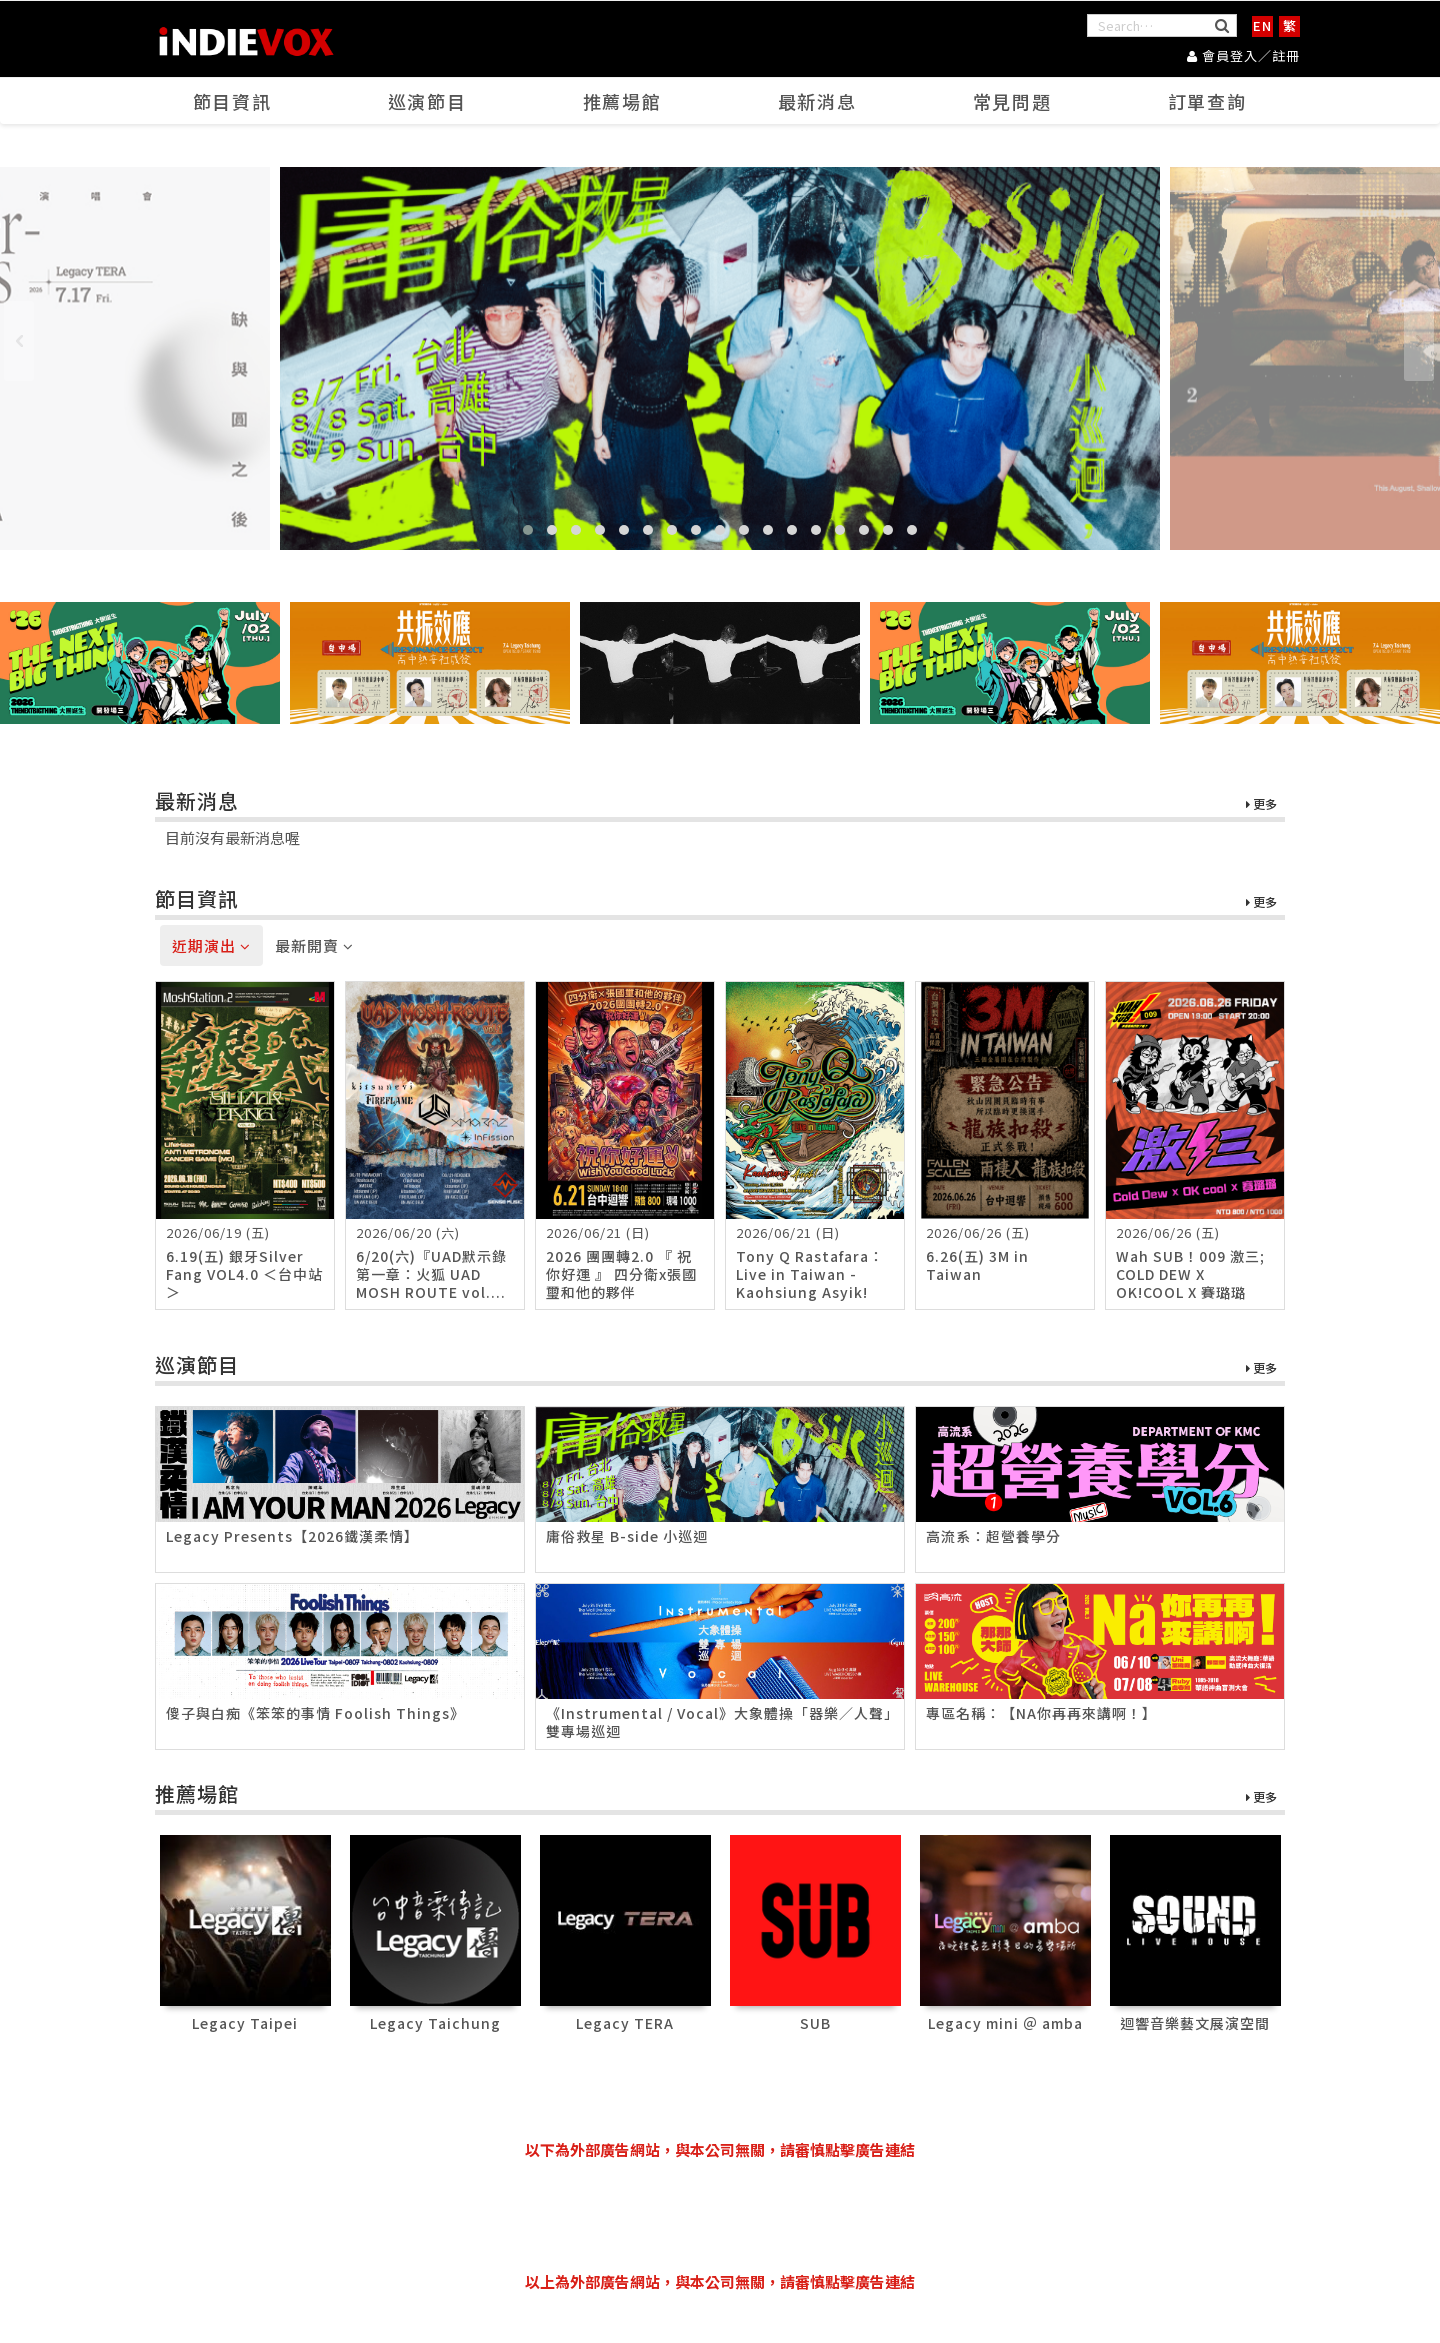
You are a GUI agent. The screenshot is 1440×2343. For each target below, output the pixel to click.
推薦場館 (623, 101)
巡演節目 (428, 101)
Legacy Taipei (245, 2023)
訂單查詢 (1208, 101)
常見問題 (1013, 101)
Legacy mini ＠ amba (1005, 2023)
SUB (815, 2023)
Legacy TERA (625, 2023)
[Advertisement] (720, 2216)
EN (1262, 25)
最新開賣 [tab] (314, 945)
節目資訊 (233, 101)
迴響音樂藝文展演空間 (1195, 2023)
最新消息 (818, 101)
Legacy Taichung (435, 2023)
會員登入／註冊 (1243, 55)
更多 (1261, 804)
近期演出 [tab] (211, 945)
